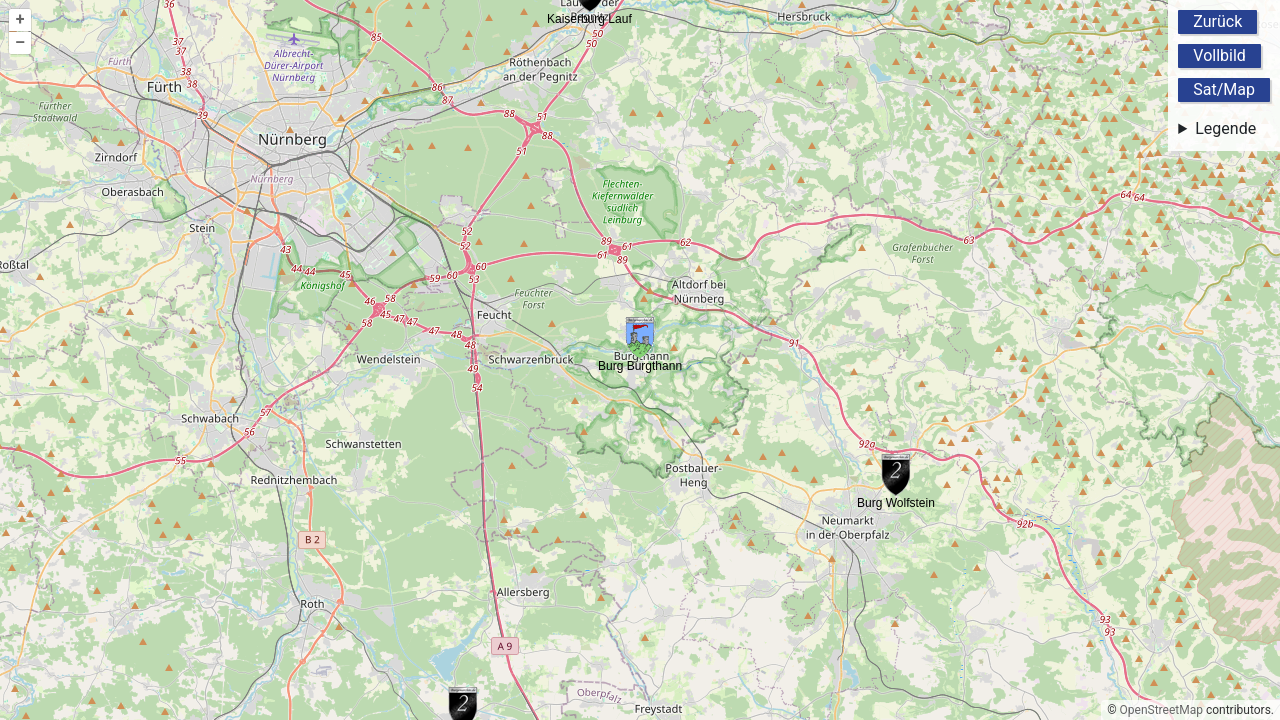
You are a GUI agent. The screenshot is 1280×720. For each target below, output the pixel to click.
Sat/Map (1224, 89)
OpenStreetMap (1161, 710)
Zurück (1217, 21)
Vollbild (1219, 55)
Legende (1225, 128)
